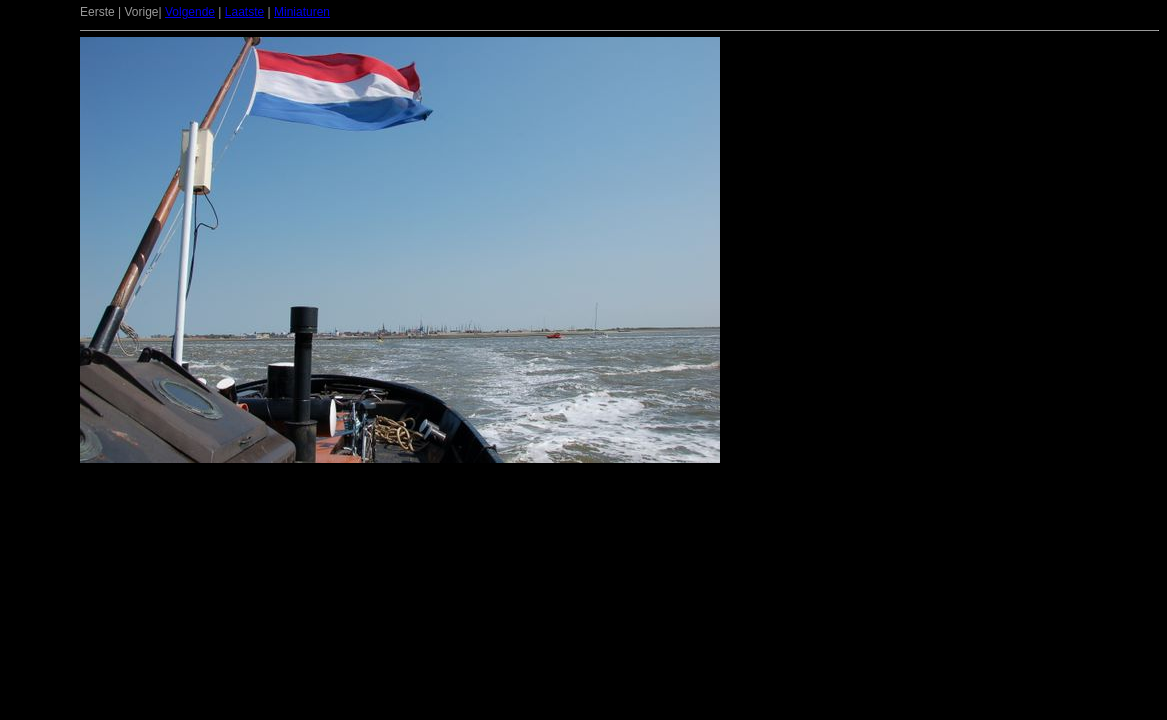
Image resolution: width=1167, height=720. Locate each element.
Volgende (190, 12)
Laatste (244, 12)
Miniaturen (302, 12)
